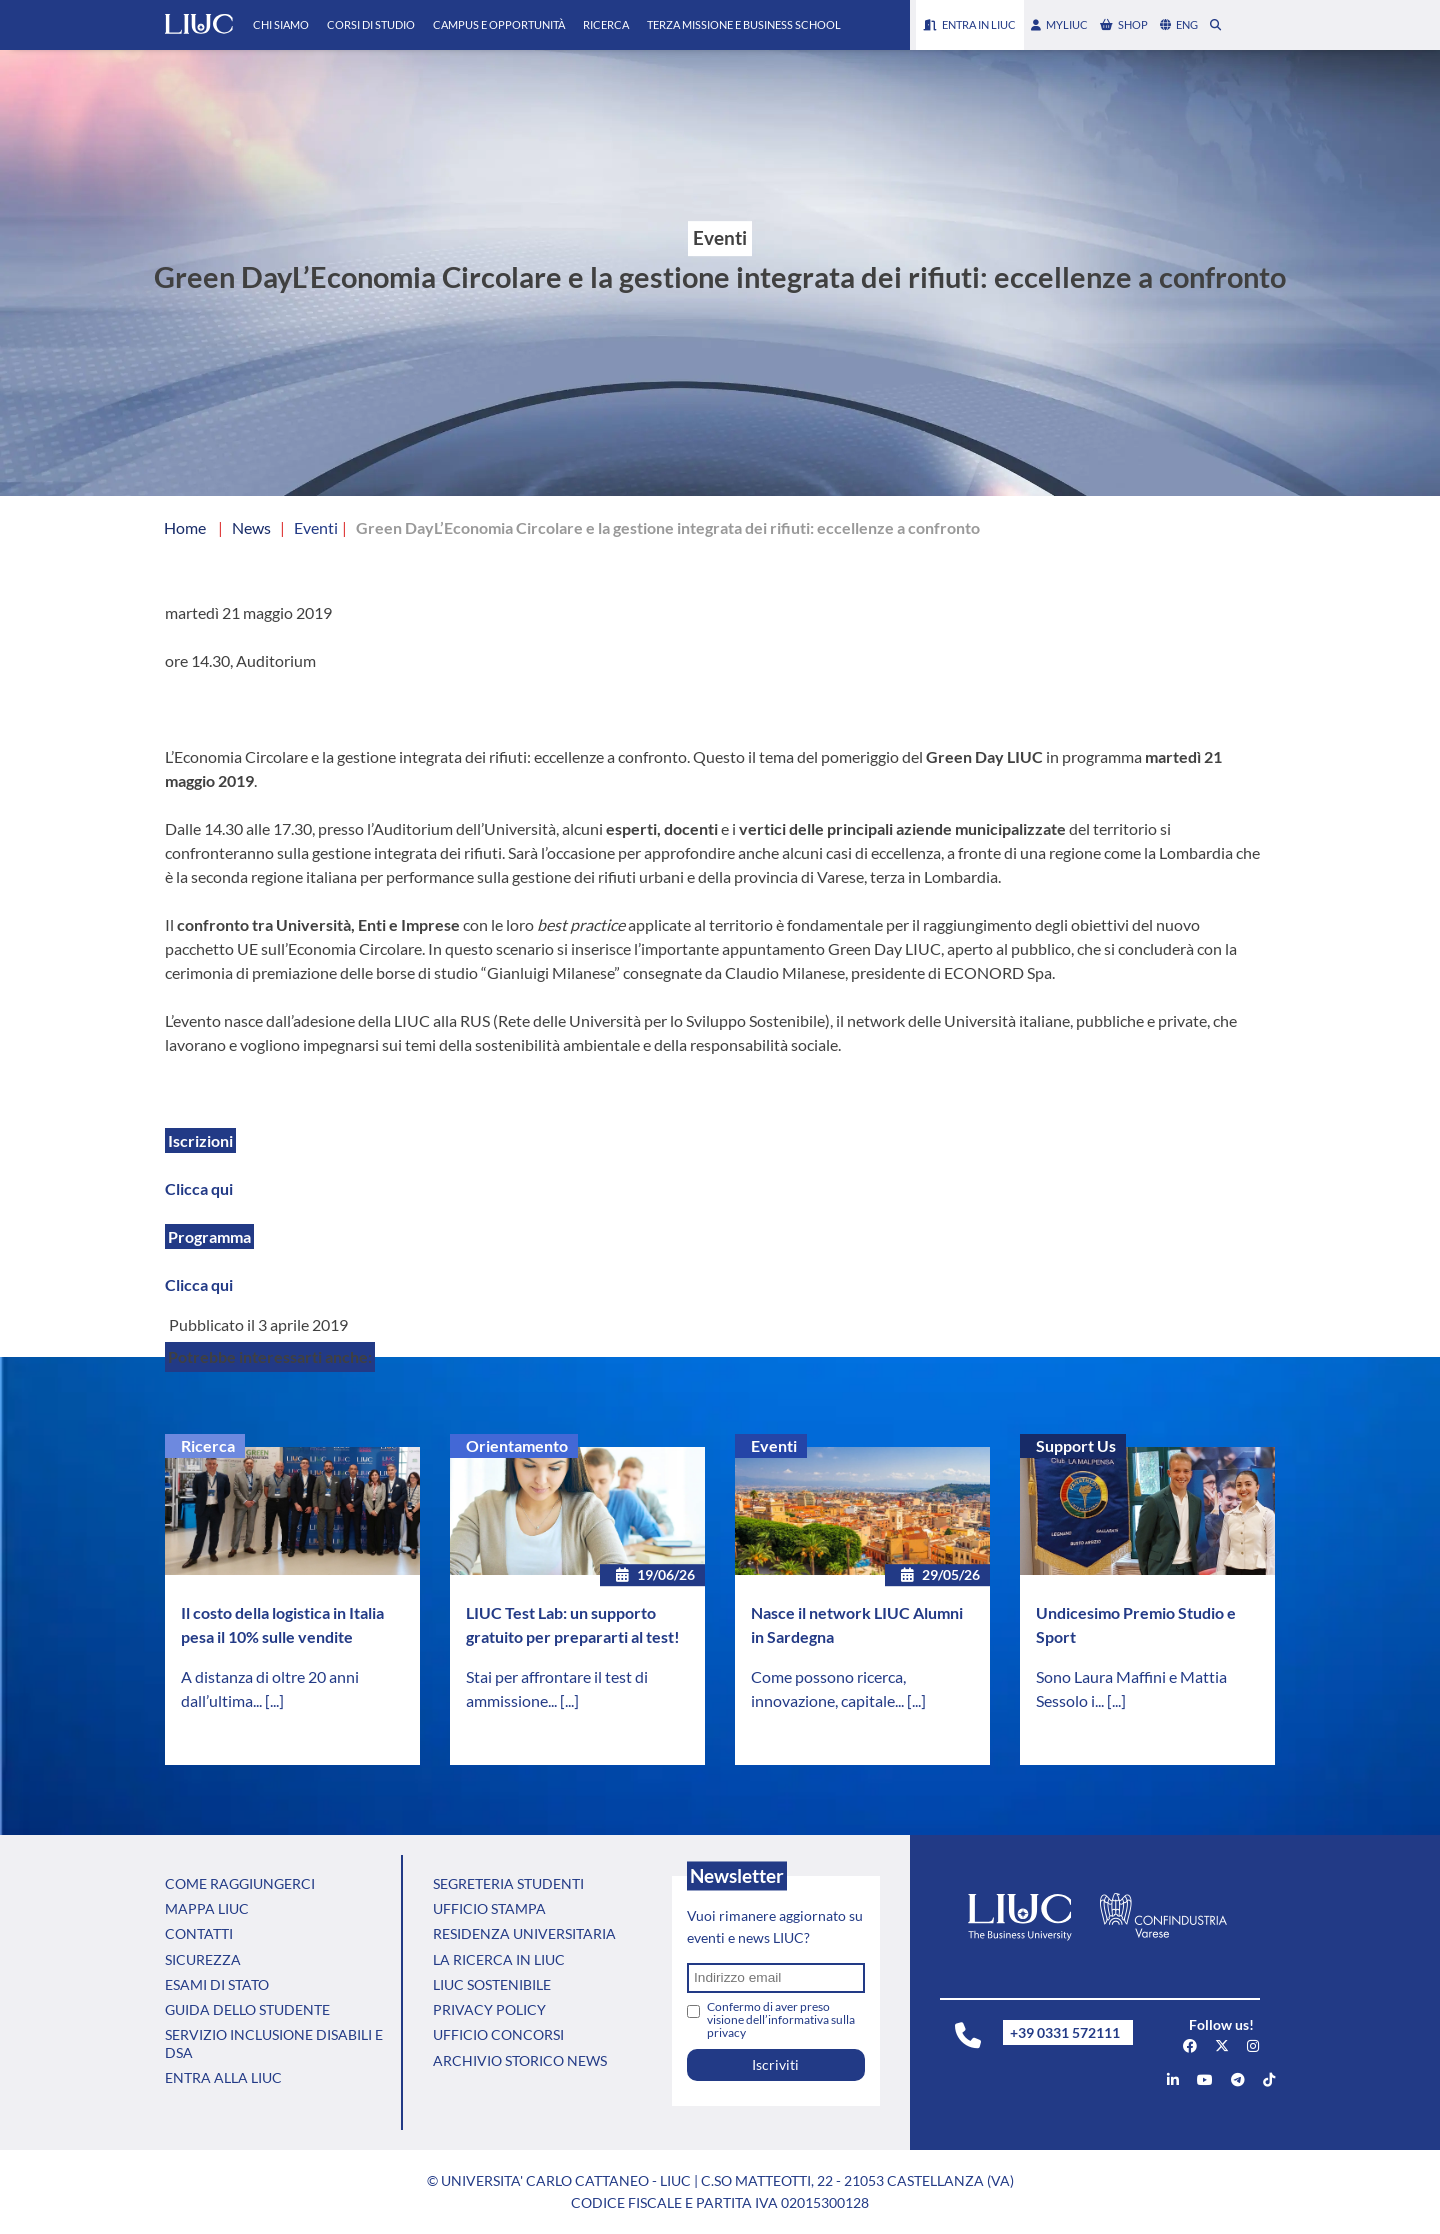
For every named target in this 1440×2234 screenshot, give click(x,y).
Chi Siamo (281, 24)
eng (1179, 24)
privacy (726, 2032)
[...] (274, 1700)
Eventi (774, 1445)
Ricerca (606, 24)
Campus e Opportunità (499, 24)
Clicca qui (199, 1188)
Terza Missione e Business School (744, 24)
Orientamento (517, 1445)
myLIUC (1059, 24)
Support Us (1076, 1445)
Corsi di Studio (371, 24)
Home (185, 527)
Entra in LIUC (970, 24)
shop (1124, 24)
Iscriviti (775, 2064)
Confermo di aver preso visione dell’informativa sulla (781, 2019)
